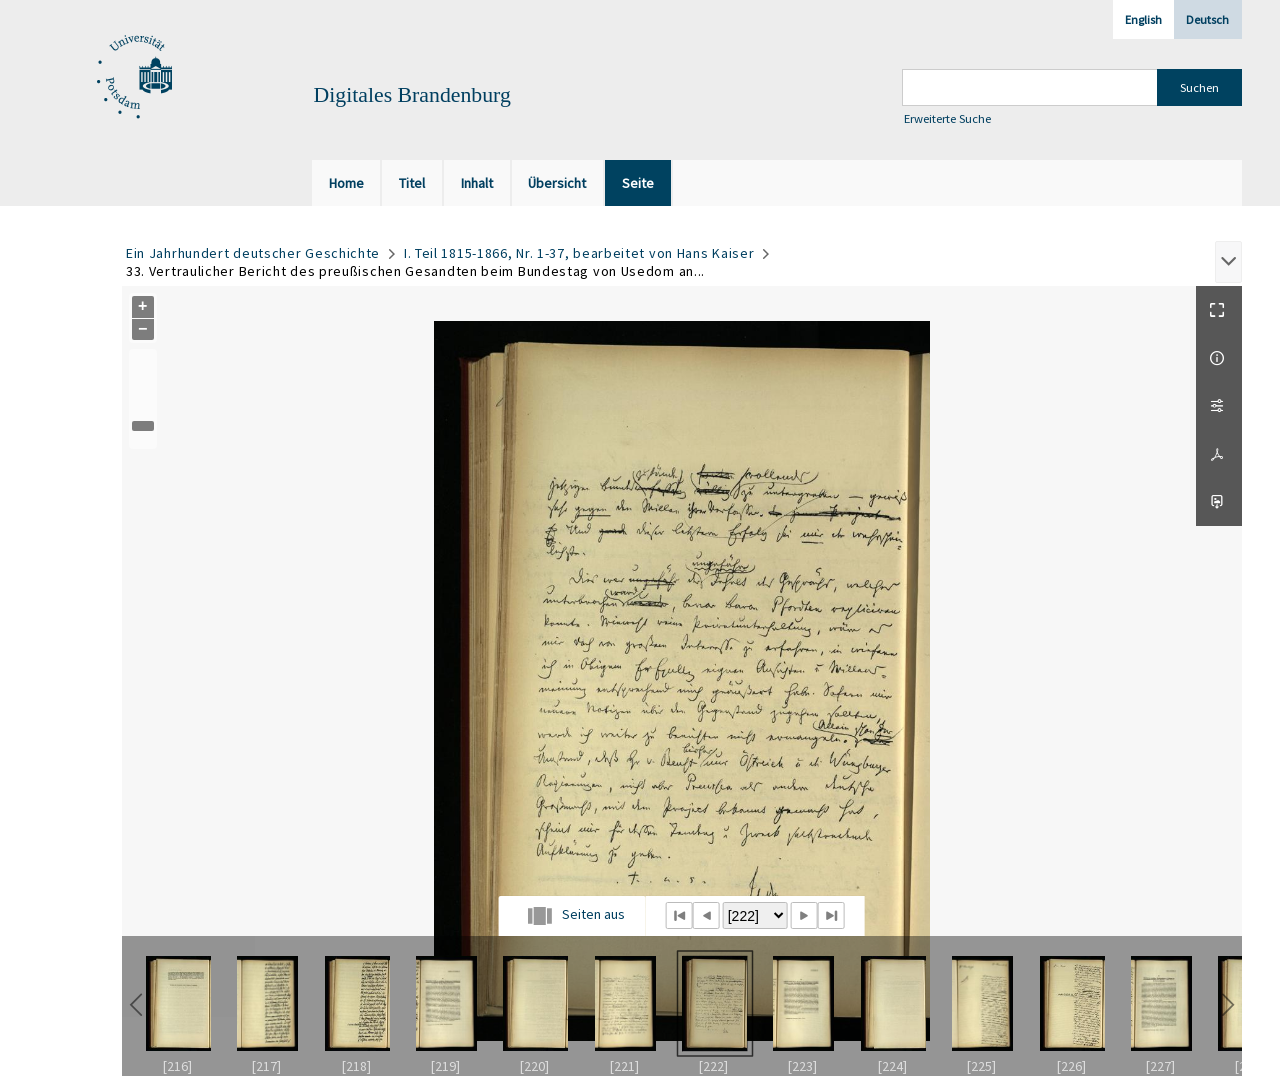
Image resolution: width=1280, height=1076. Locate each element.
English (1143, 19)
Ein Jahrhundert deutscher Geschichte (253, 253)
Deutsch (1207, 19)
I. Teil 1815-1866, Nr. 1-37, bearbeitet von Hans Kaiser (579, 253)
